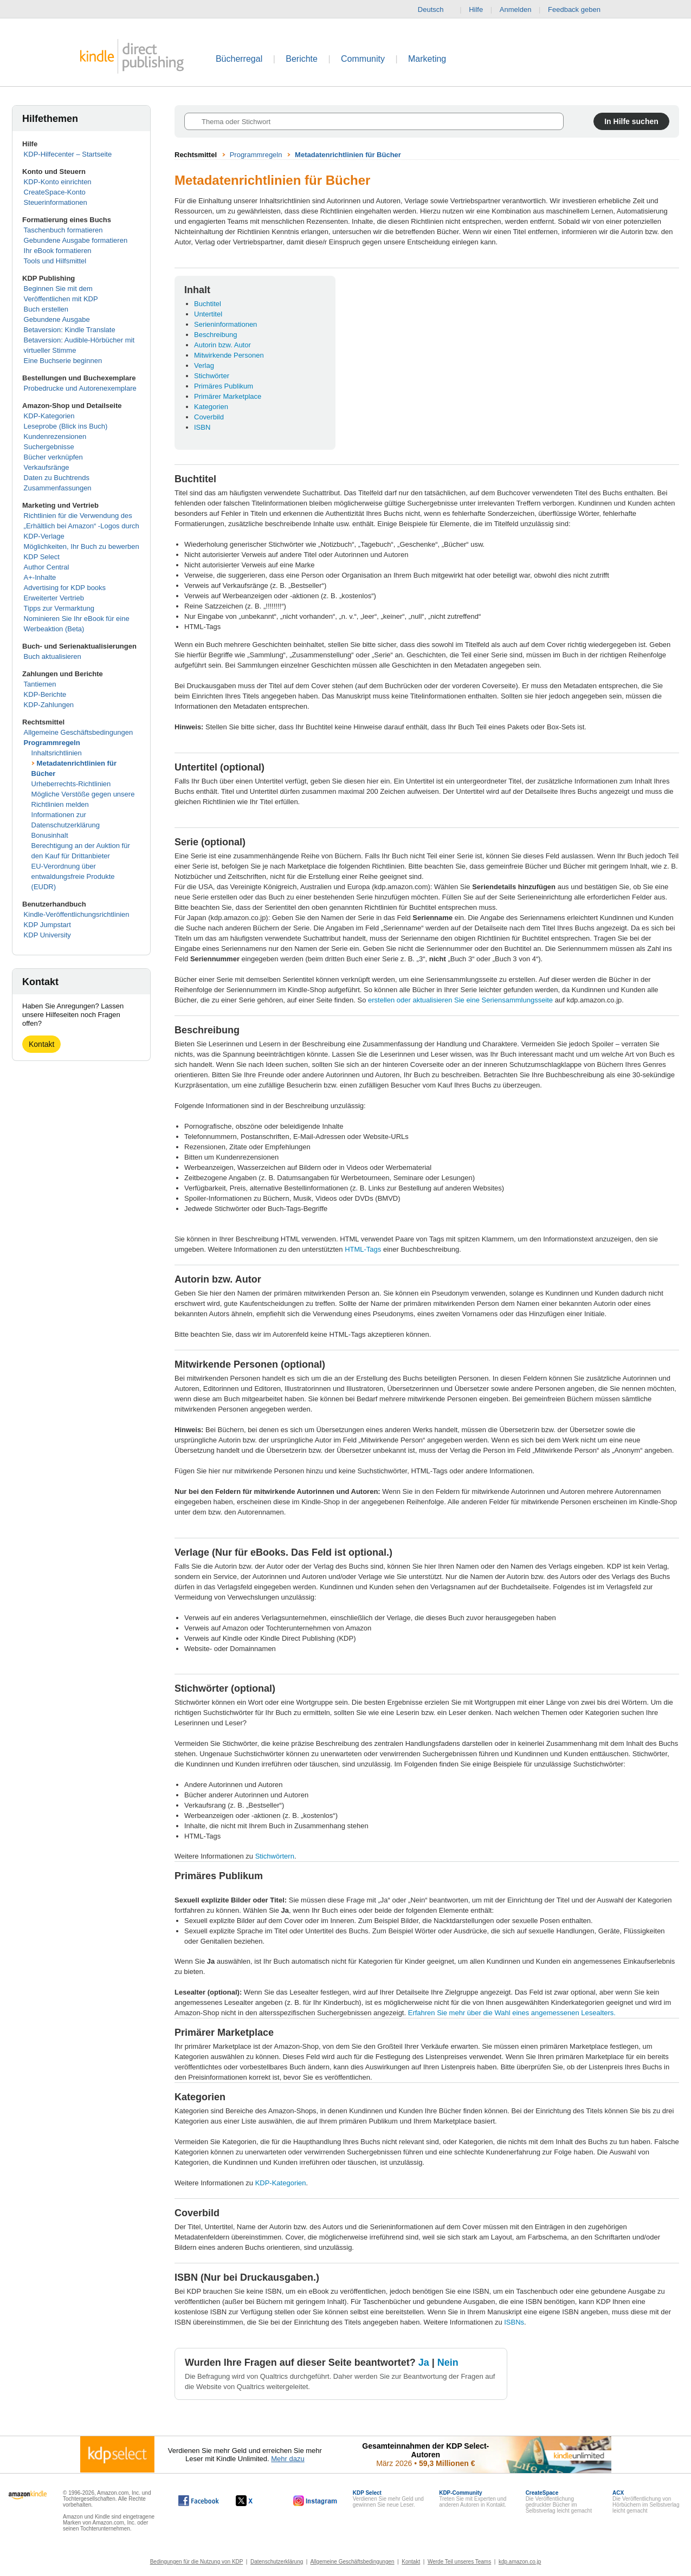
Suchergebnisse (49, 447)
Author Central (46, 567)
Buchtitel (207, 304)
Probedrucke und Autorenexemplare (80, 388)
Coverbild (209, 417)
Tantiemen (40, 684)
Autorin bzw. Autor (222, 345)
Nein (447, 2362)
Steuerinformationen (55, 202)
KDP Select (42, 557)
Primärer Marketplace (227, 396)
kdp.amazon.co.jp (520, 2562)
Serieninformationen (225, 324)
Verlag (204, 365)
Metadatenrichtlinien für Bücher (348, 155)
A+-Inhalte (40, 577)
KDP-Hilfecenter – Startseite (68, 154)
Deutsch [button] (435, 9)
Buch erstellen (46, 309)
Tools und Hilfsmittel (55, 261)
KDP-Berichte (45, 694)
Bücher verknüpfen (53, 457)
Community (363, 58)
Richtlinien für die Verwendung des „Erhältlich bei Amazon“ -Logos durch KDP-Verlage (81, 526)
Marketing (427, 58)
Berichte (302, 58)
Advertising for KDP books (65, 588)
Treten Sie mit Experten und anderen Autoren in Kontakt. (472, 2499)
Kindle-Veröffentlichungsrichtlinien (77, 914)
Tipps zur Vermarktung (59, 608)
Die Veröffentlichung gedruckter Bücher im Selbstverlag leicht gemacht (559, 2502)
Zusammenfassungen (58, 488)
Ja (423, 2362)
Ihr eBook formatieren (58, 251)
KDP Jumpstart (47, 925)
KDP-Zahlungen (49, 705)
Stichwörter (211, 376)
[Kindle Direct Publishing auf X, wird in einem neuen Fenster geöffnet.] (255, 2500)
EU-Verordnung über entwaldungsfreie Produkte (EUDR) (73, 876)
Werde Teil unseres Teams (459, 2562)
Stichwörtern (274, 1856)
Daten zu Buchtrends (56, 478)
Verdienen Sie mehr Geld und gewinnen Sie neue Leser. (388, 2499)
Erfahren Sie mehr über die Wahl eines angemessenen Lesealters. (512, 2013)
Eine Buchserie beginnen (63, 361)
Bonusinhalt (49, 835)
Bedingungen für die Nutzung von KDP (196, 2562)
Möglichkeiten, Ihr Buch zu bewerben (81, 546)
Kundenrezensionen (55, 436)
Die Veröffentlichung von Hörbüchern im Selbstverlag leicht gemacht (645, 2502)
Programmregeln (52, 743)
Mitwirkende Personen (229, 355)
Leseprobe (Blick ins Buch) (66, 426)
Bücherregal (239, 58)
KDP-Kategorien (49, 416)
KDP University (47, 935)
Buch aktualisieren (52, 656)
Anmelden (516, 9)
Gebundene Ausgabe (57, 319)
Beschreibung (215, 335)
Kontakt (41, 1044)
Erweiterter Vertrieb (54, 598)
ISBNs (514, 2322)
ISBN (202, 427)
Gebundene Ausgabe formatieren (76, 240)
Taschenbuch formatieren (63, 230)
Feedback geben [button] (579, 9)
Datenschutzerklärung (276, 2562)
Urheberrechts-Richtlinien (71, 784)
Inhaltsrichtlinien (56, 753)
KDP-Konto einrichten (58, 182)
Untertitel (208, 314)
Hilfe (476, 9)
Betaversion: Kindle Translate (69, 330)
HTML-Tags (363, 1249)
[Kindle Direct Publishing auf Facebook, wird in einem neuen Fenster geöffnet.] (198, 2500)
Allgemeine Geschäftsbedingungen (78, 732)
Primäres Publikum (223, 386)
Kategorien (211, 407)
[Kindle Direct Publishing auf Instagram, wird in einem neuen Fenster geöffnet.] (315, 2500)
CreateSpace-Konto (55, 192)
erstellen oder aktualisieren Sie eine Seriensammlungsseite (460, 1000)
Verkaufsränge (46, 467)
